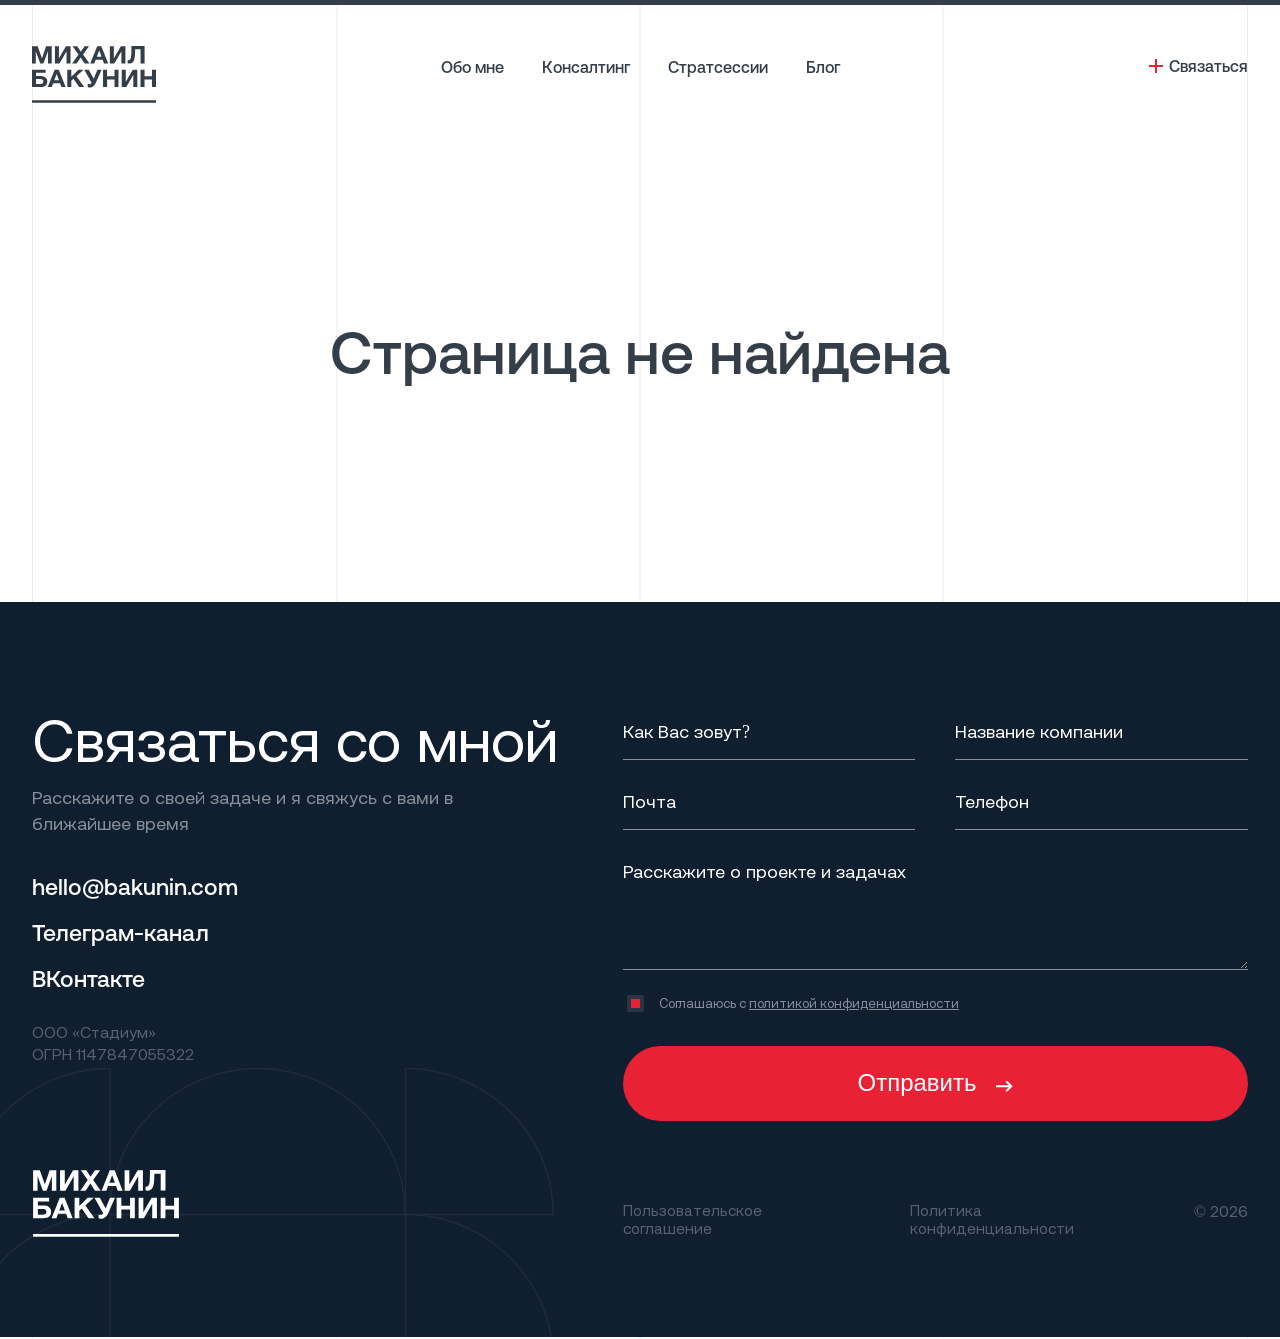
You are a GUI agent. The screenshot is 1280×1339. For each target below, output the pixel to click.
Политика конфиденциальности (994, 1220)
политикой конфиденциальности (854, 1003)
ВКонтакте (91, 978)
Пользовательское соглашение (694, 1220)
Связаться (1208, 66)
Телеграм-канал (124, 932)
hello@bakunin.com (139, 886)
